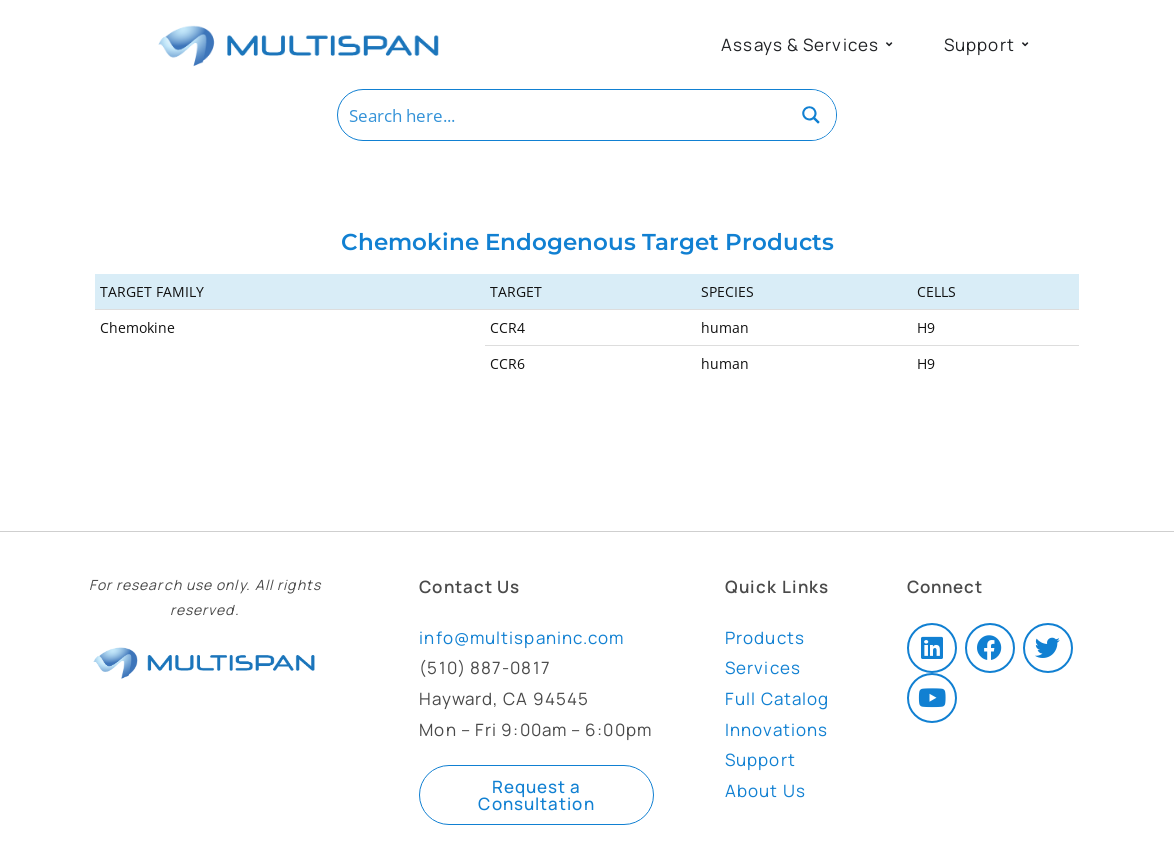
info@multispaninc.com (521, 637)
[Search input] (563, 115)
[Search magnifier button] (811, 115)
